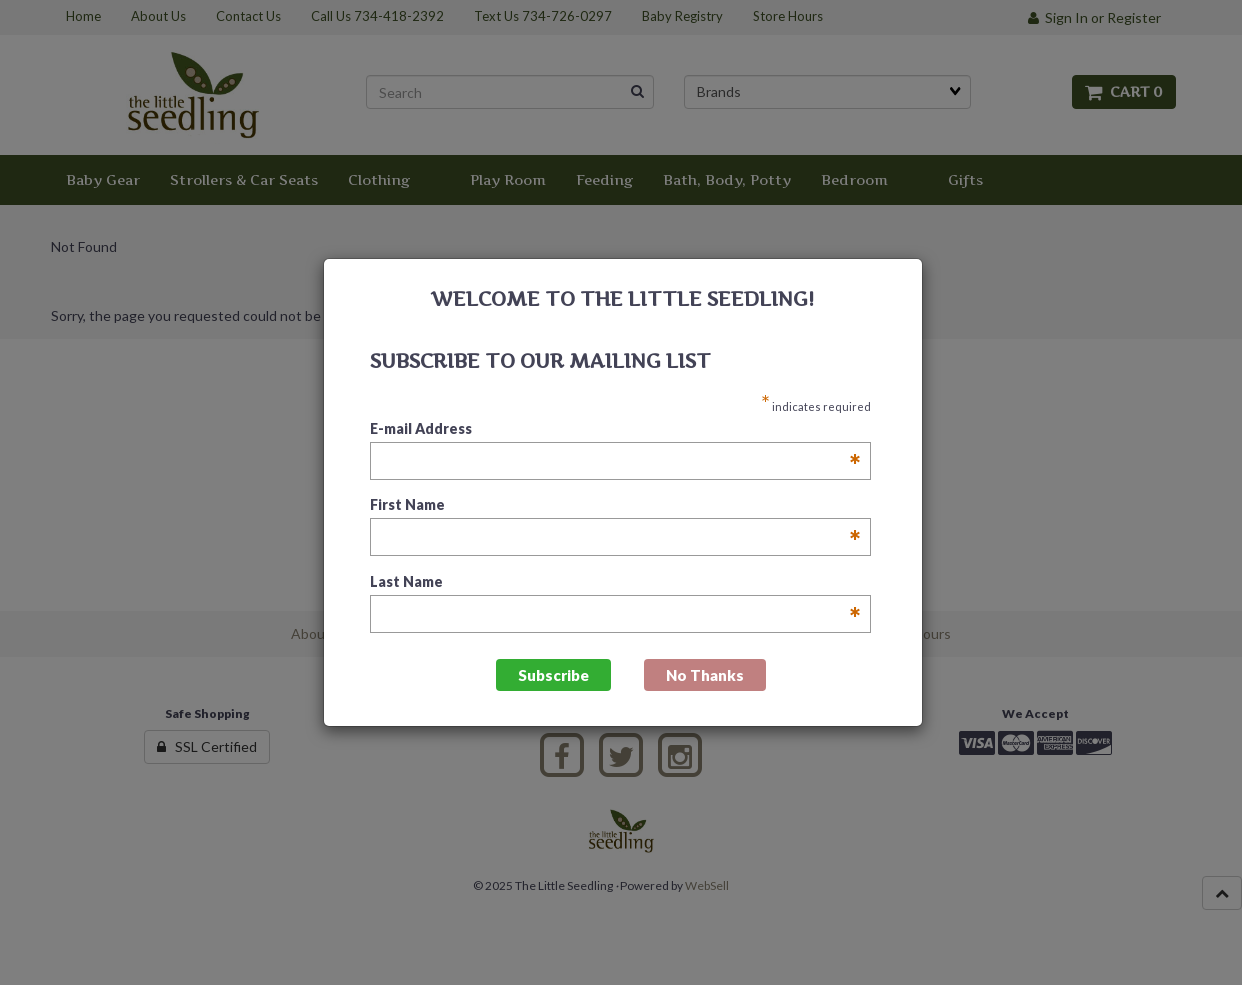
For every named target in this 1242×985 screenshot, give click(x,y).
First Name (615, 505)
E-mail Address (615, 429)
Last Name (615, 582)
